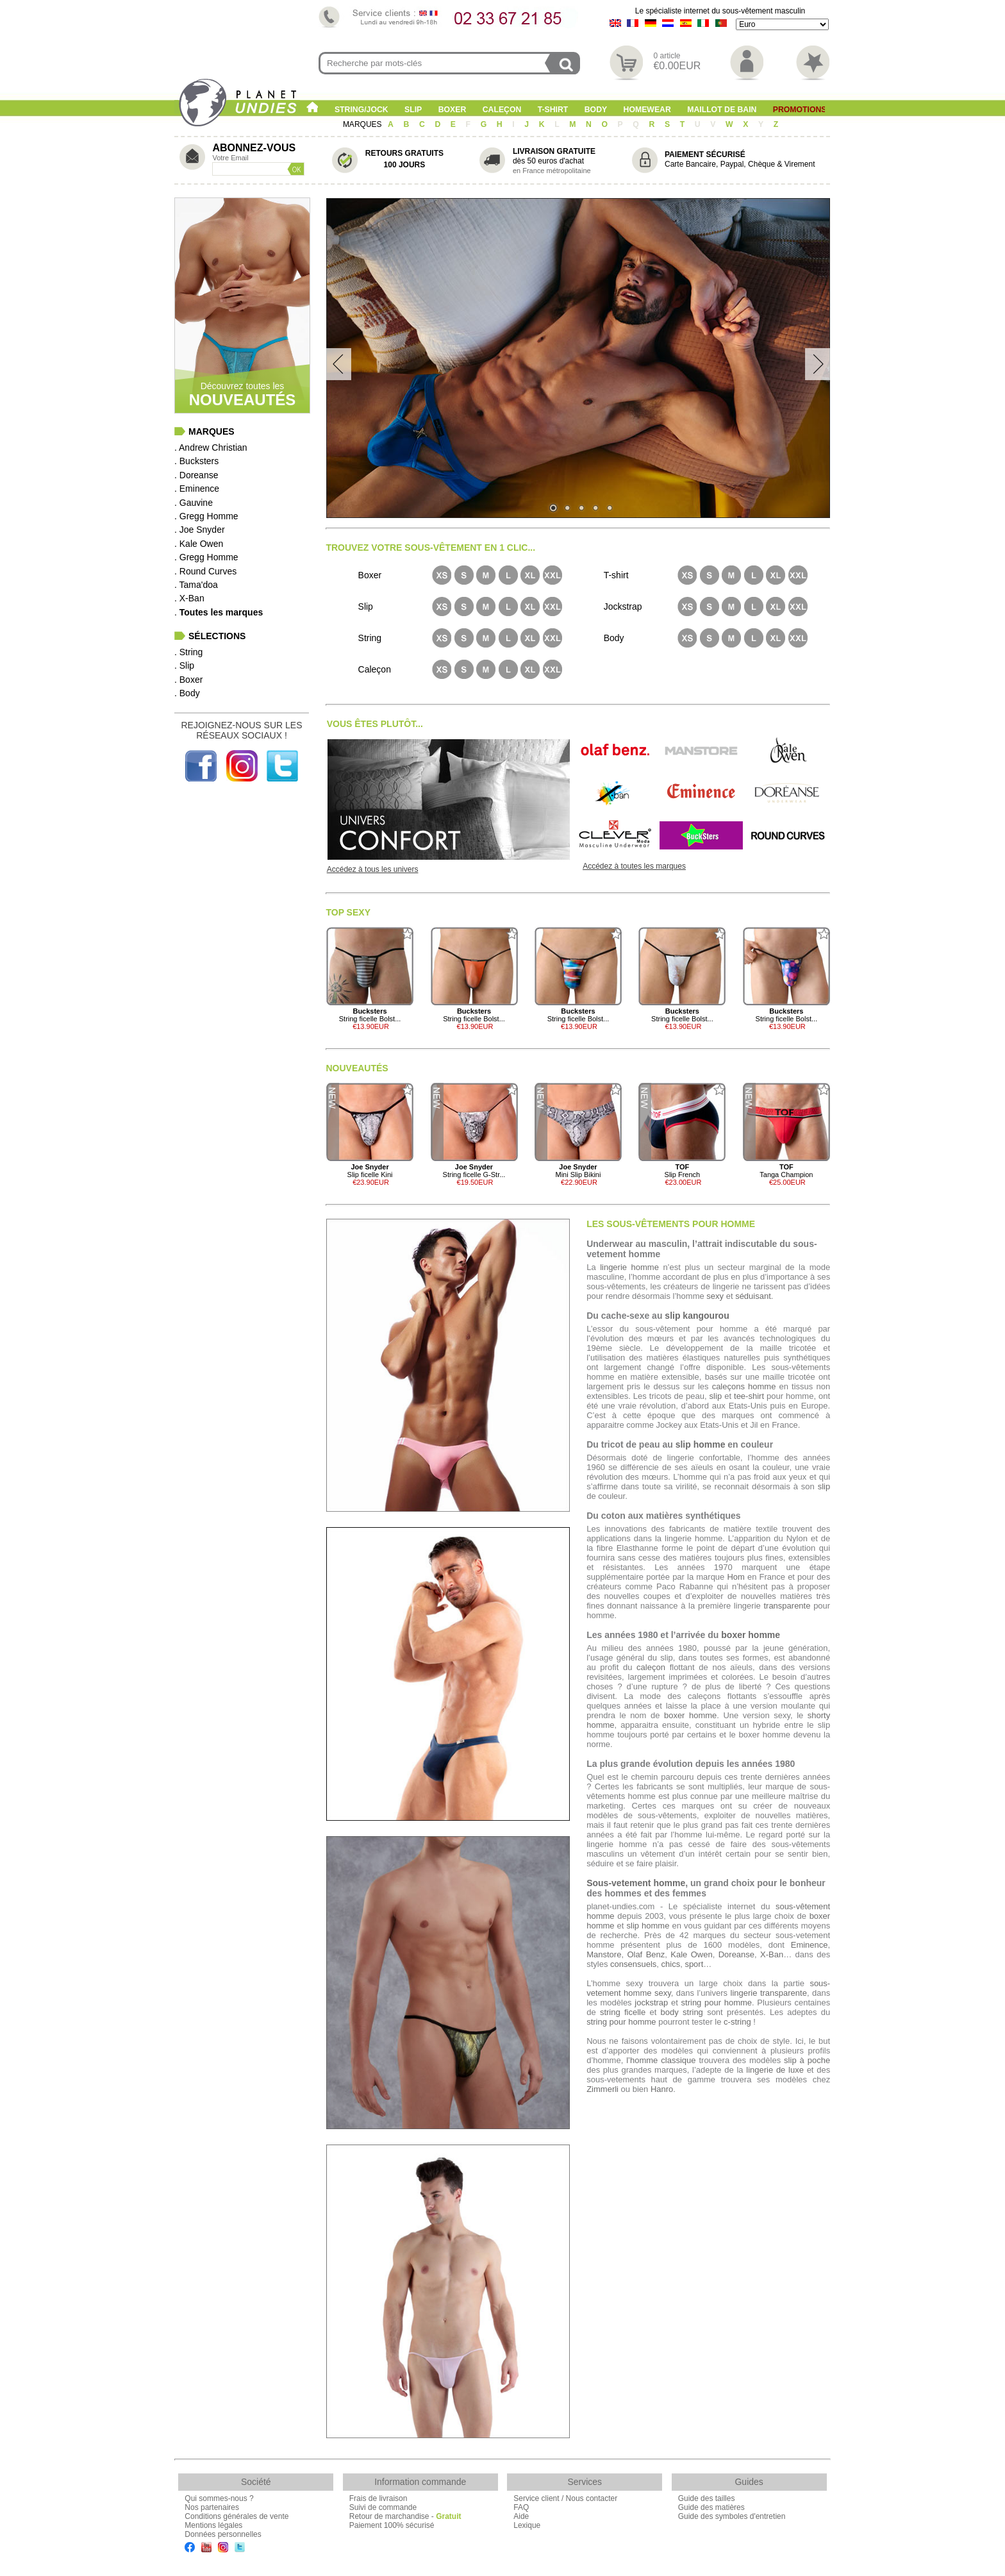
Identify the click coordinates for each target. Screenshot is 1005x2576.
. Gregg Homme (206, 516)
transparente (786, 1605)
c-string (737, 2022)
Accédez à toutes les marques (634, 866)
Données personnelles (223, 2534)
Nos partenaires (212, 2507)
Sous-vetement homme (635, 1883)
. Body (187, 693)
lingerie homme (629, 1267)
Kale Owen (691, 1954)
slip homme (701, 1444)
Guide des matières (711, 2507)
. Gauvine (193, 503)
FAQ (521, 2507)
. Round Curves (205, 571)
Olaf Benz (646, 1954)
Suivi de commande (383, 2507)
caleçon (650, 1667)
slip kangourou (697, 1315)
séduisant (753, 1296)
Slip (413, 109)
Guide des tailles (706, 2498)
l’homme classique (660, 2060)
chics (671, 1964)
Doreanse (736, 1954)
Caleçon (502, 109)
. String (188, 652)
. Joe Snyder (199, 529)
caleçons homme (744, 1386)
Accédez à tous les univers (373, 869)
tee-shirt (749, 1396)
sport (694, 1964)
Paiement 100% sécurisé (392, 2525)
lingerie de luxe (775, 2070)
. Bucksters (196, 461)
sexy (715, 1296)
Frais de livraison (378, 2498)
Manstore (603, 1954)
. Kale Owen (198, 544)
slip (716, 1396)
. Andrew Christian (210, 447)
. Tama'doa (196, 585)
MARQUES (363, 124)
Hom (735, 1577)
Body (596, 109)
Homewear (647, 109)
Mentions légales (213, 2525)
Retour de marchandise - (405, 2516)
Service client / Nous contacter (565, 2498)
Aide (521, 2516)
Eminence (809, 1945)
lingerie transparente (769, 1993)
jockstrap (651, 2002)
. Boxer (188, 679)
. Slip (184, 665)
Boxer (452, 109)
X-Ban (771, 1954)
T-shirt (553, 109)
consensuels (633, 1964)
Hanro (662, 2089)
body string (682, 2012)
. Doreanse (196, 475)
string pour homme (716, 2002)
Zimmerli (602, 2089)
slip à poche (807, 2060)
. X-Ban (189, 598)
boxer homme (750, 1635)
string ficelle (622, 2012)
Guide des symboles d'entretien (732, 2516)
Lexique (526, 2525)
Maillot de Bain (721, 109)
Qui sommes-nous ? (219, 2498)
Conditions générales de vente (236, 2516)
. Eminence (196, 488)
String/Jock (361, 109)
